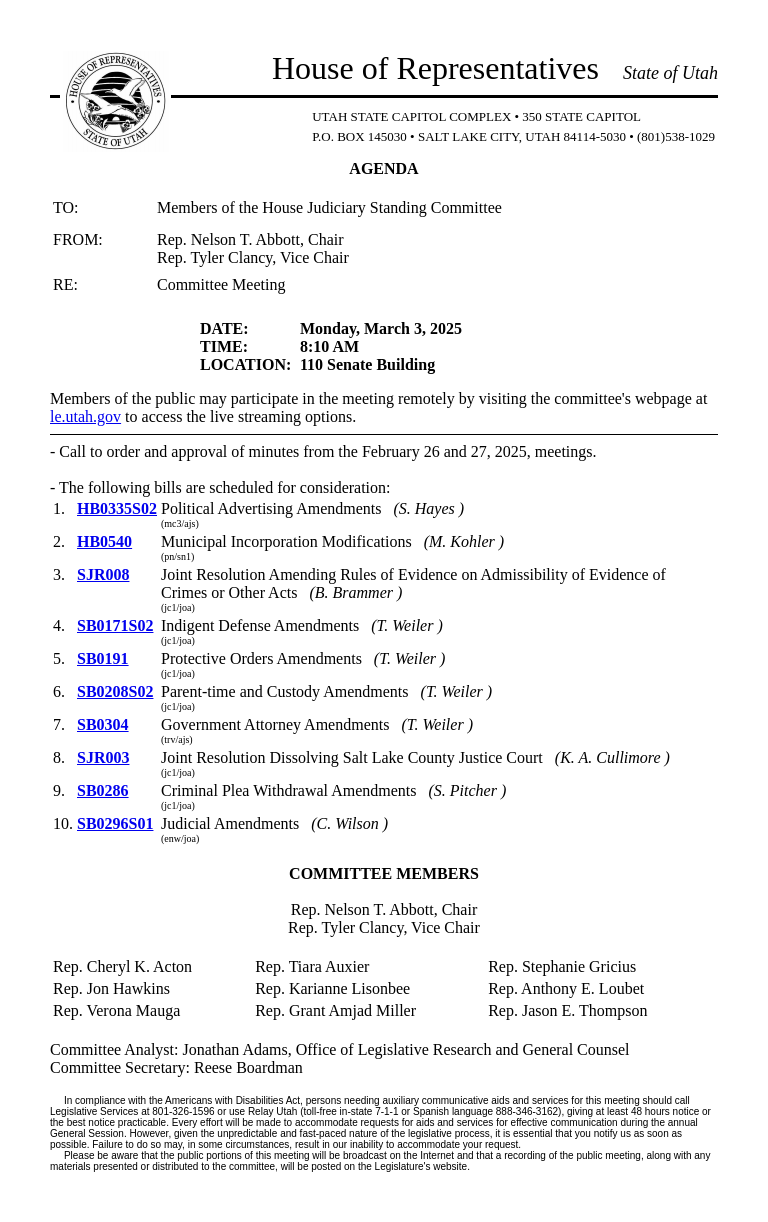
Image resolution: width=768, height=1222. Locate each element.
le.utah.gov (85, 416)
